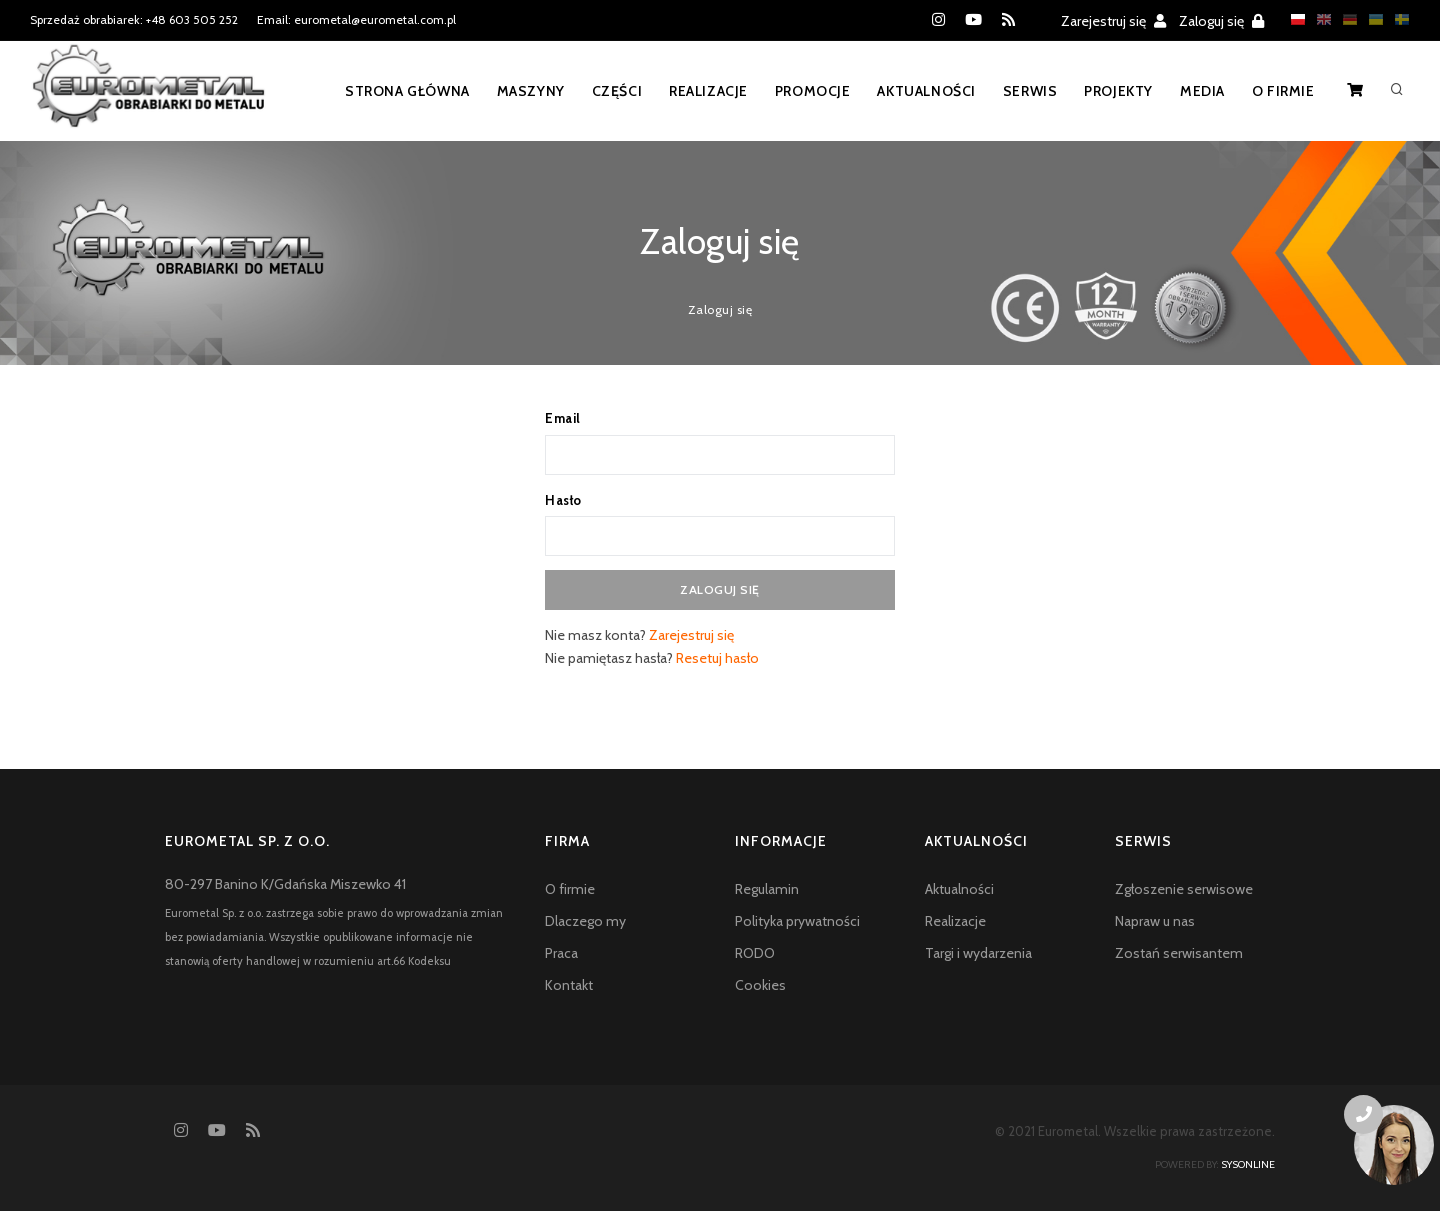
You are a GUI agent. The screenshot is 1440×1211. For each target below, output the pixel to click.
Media (1200, 91)
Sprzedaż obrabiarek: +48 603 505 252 (134, 19)
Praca (561, 953)
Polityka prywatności (797, 921)
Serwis (1026, 91)
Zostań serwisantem (1179, 953)
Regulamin (767, 889)
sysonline (1248, 1164)
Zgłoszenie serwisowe (1184, 889)
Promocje (806, 91)
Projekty (1115, 91)
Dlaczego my (585, 921)
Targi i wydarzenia (978, 953)
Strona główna (396, 91)
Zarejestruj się (1113, 21)
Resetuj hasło (717, 658)
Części (608, 91)
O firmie (1282, 91)
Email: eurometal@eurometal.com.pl (356, 19)
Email (563, 418)
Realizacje (700, 91)
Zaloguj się (1221, 21)
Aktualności (921, 91)
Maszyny (521, 91)
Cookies (760, 985)
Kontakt (569, 985)
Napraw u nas (1155, 921)
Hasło (563, 500)
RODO (755, 953)
